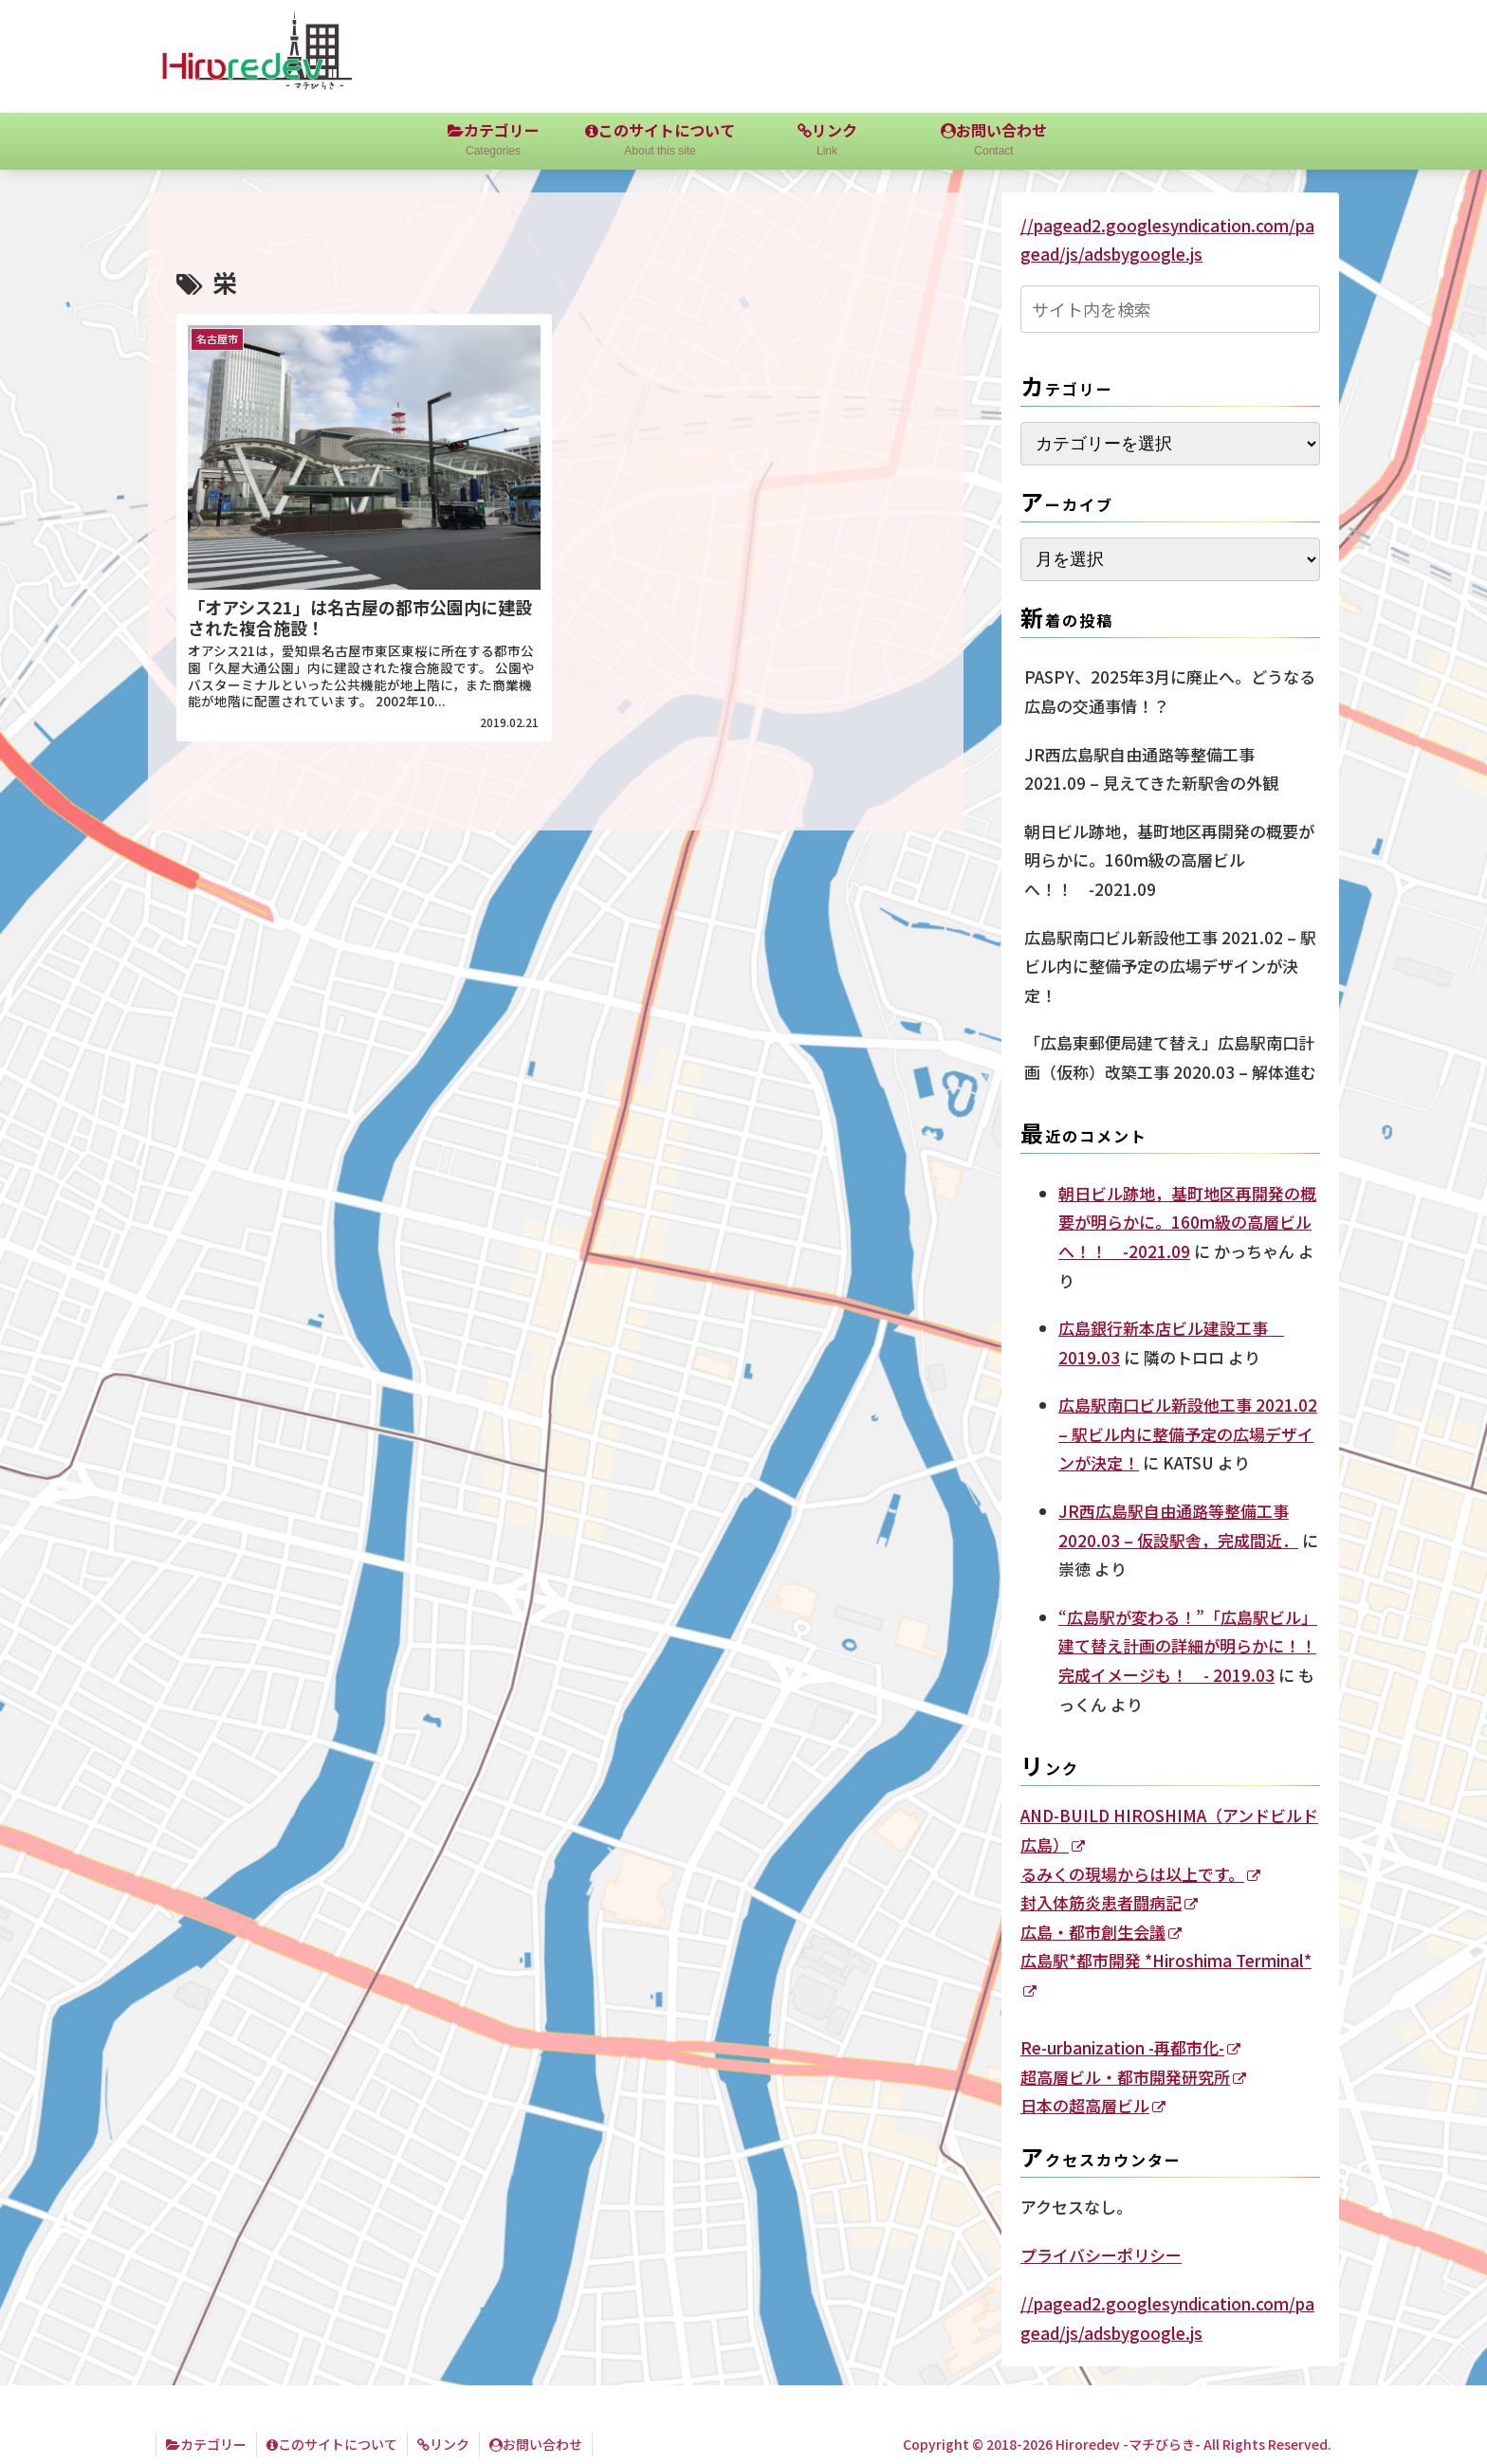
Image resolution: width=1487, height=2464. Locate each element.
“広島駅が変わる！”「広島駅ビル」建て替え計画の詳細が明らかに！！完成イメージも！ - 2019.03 (1187, 1646)
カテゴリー (206, 2444)
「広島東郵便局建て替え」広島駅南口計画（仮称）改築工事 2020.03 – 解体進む (1170, 1057)
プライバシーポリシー (1101, 2255)
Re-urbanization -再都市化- (1130, 2047)
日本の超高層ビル (1093, 2105)
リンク (443, 2444)
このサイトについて (331, 2444)
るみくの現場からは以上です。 (1140, 1874)
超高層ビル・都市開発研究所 (1133, 2077)
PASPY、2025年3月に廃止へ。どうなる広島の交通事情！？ (1169, 691)
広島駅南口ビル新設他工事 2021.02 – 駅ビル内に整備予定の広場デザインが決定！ (1170, 966)
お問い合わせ (535, 2444)
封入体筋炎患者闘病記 (1109, 1902)
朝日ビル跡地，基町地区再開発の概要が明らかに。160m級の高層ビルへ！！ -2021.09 (1169, 860)
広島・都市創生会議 (1101, 1932)
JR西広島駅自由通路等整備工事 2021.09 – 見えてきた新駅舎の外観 (1151, 768)
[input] (1170, 309)
